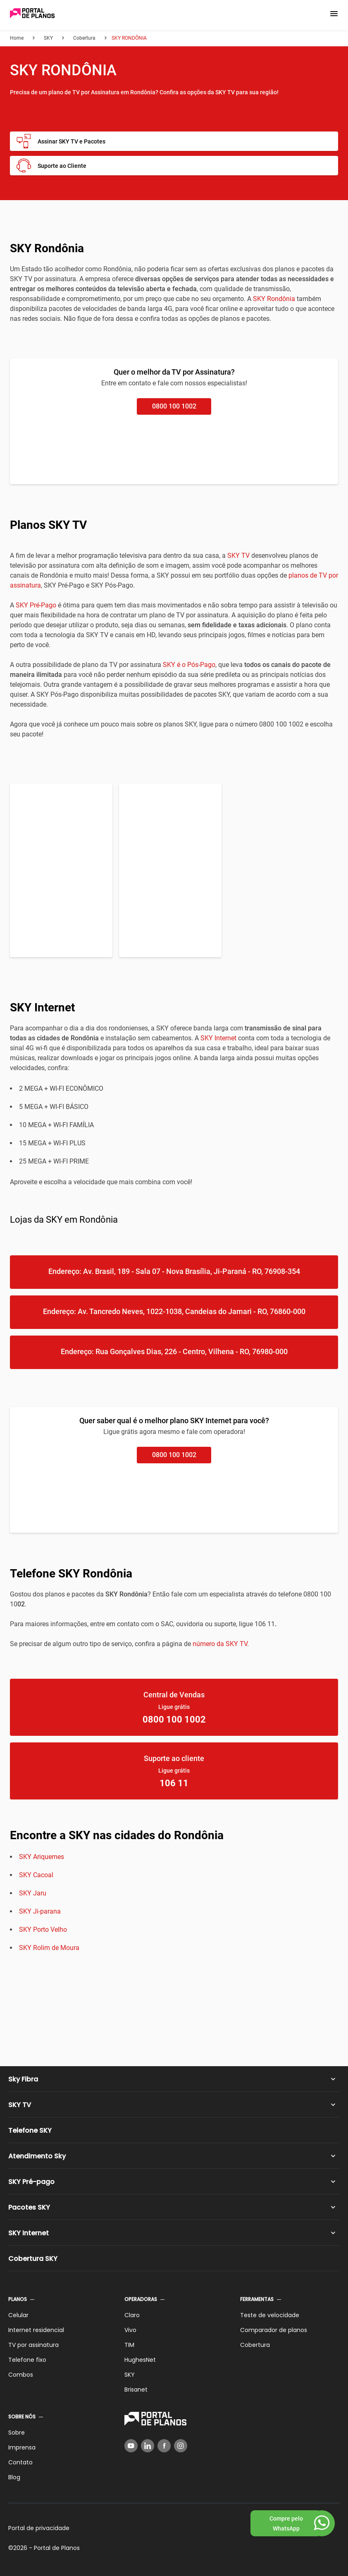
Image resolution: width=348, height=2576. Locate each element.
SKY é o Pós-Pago (189, 665)
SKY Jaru (32, 1893)
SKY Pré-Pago (36, 605)
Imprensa (22, 2447)
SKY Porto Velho (43, 1929)
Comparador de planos (273, 2330)
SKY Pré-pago (31, 2181)
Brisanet (136, 2389)
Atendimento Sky (37, 2156)
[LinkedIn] (147, 2445)
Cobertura (255, 2345)
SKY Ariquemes (41, 1857)
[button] (334, 13)
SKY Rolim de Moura (49, 1948)
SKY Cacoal (36, 1875)
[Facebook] (164, 2445)
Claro (132, 2315)
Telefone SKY (30, 2130)
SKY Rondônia (274, 299)
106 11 (174, 1783)
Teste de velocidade (269, 2315)
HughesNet (140, 2360)
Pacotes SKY (29, 2207)
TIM (129, 2345)
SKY (129, 2374)
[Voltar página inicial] (32, 13)
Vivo (130, 2330)
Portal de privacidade (38, 2528)
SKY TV (238, 555)
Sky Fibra (23, 2079)
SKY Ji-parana (40, 1911)
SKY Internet (218, 1038)
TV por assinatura (33, 2345)
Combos (20, 2374)
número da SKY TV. (221, 1644)
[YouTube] (131, 2445)
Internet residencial (36, 2330)
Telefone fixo (27, 2360)
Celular (18, 2315)
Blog (14, 2477)
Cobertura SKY (32, 2258)
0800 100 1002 (174, 406)
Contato (20, 2462)
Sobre (16, 2432)
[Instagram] (180, 2445)
